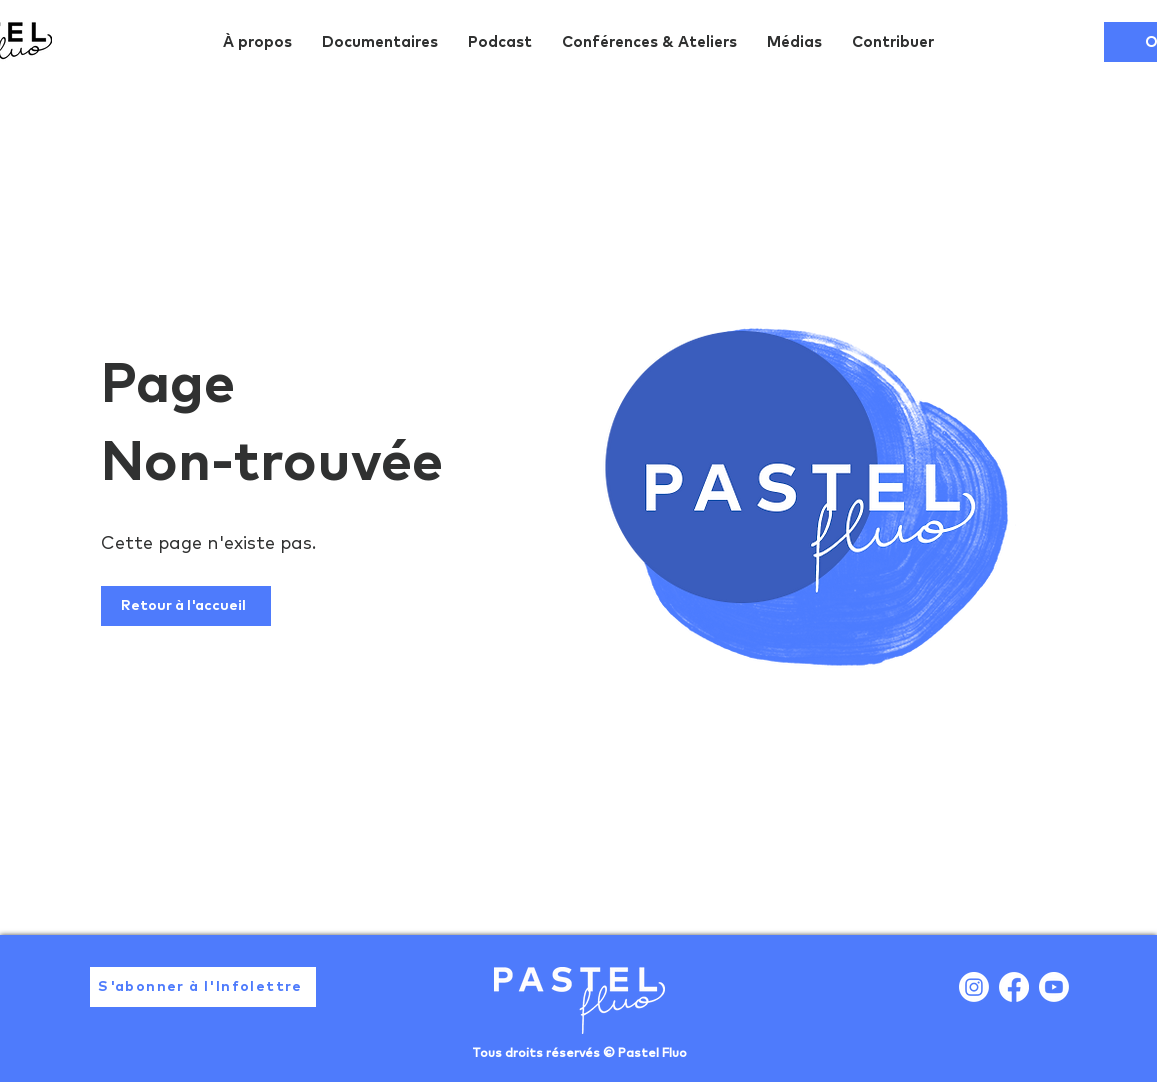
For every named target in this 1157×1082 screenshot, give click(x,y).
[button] (203, 987)
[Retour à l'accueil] (186, 606)
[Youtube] (1054, 987)
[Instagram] (974, 987)
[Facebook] (1014, 987)
